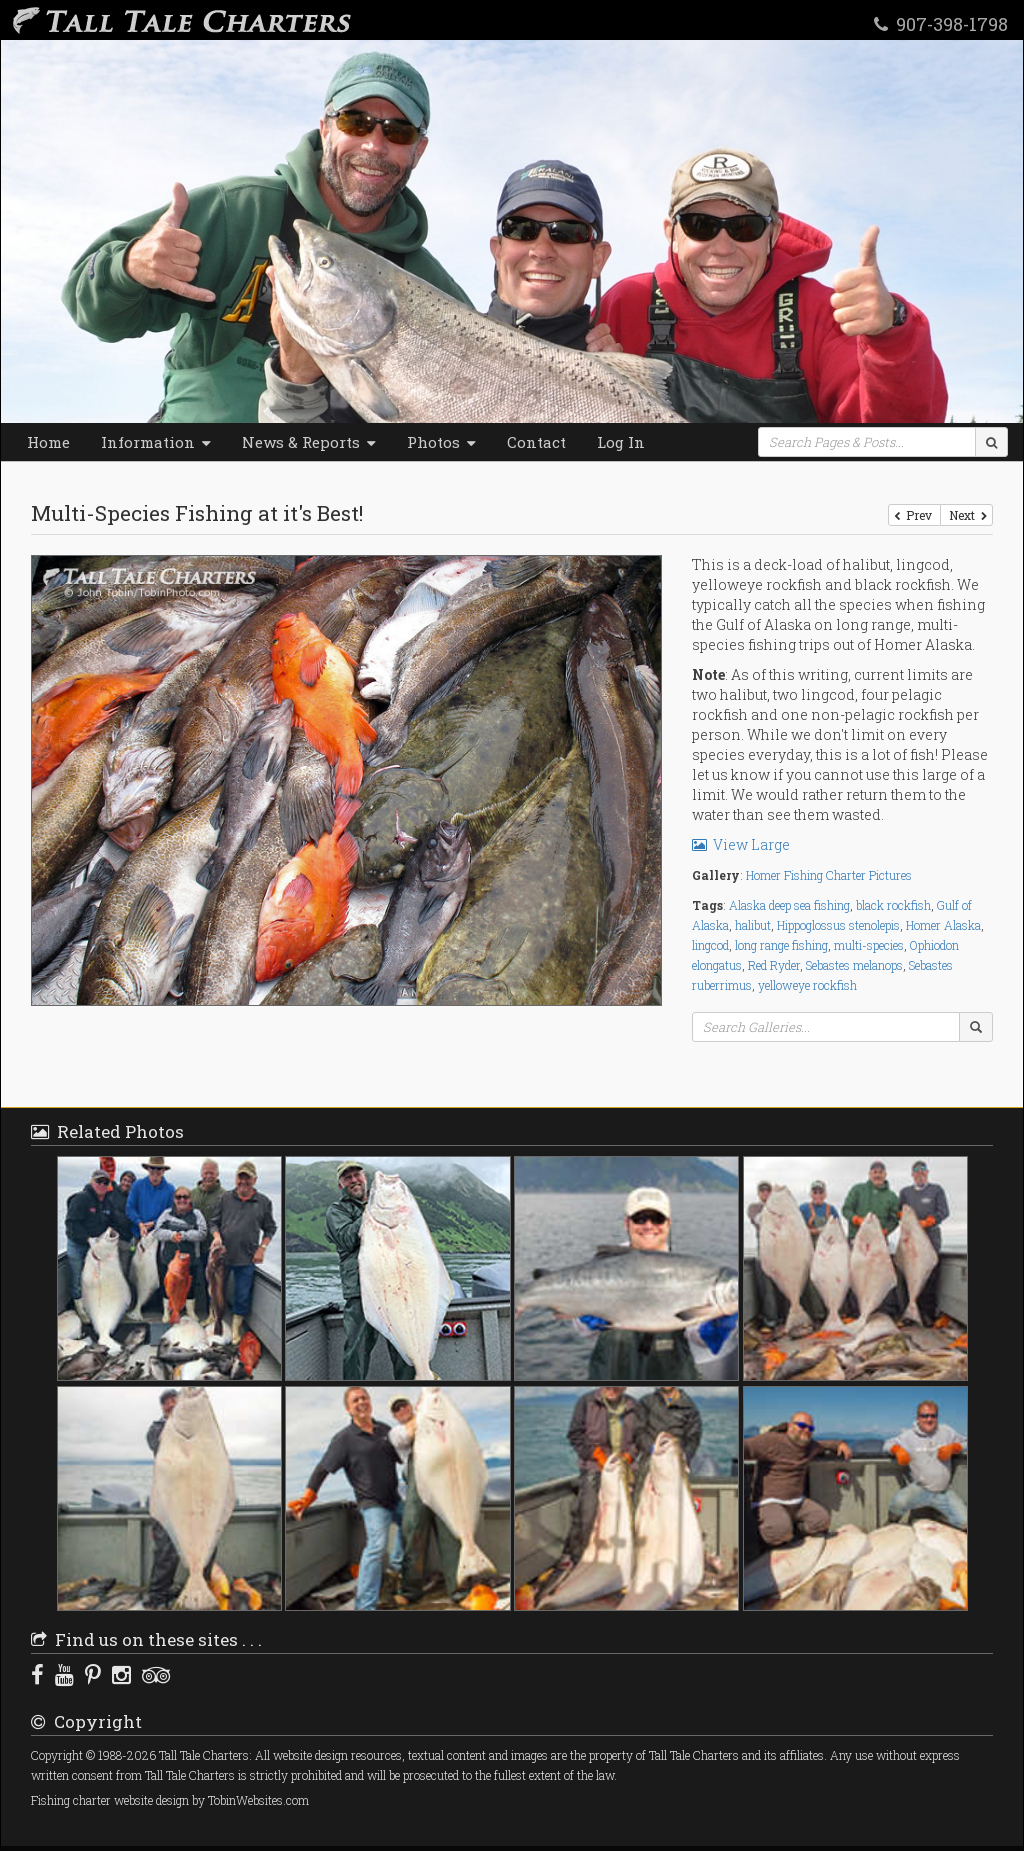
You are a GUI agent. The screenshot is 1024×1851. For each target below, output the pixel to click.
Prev (914, 515)
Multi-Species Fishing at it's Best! (197, 513)
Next (966, 515)
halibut (753, 925)
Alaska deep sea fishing (789, 905)
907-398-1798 (941, 23)
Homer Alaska (943, 925)
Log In (621, 442)
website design (151, 1800)
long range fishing (781, 945)
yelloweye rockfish (807, 985)
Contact (536, 442)
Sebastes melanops (854, 965)
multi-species (869, 945)
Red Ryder (774, 965)
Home (48, 442)
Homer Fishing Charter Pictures (829, 875)
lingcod (710, 945)
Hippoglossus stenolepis (838, 925)
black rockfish (893, 905)
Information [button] (156, 442)
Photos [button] (441, 442)
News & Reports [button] (309, 442)
